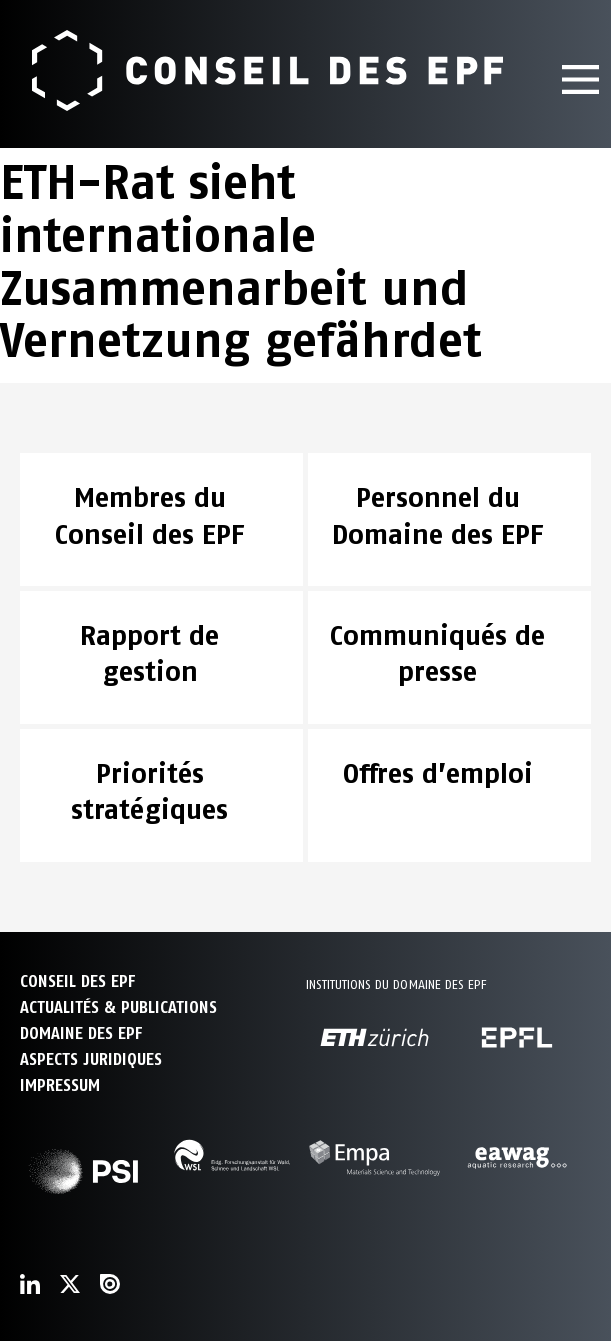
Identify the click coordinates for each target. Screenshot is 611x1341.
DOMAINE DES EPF (81, 1033)
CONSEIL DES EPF (77, 981)
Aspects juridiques (91, 1059)
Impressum (60, 1085)
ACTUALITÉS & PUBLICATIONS (118, 1007)
